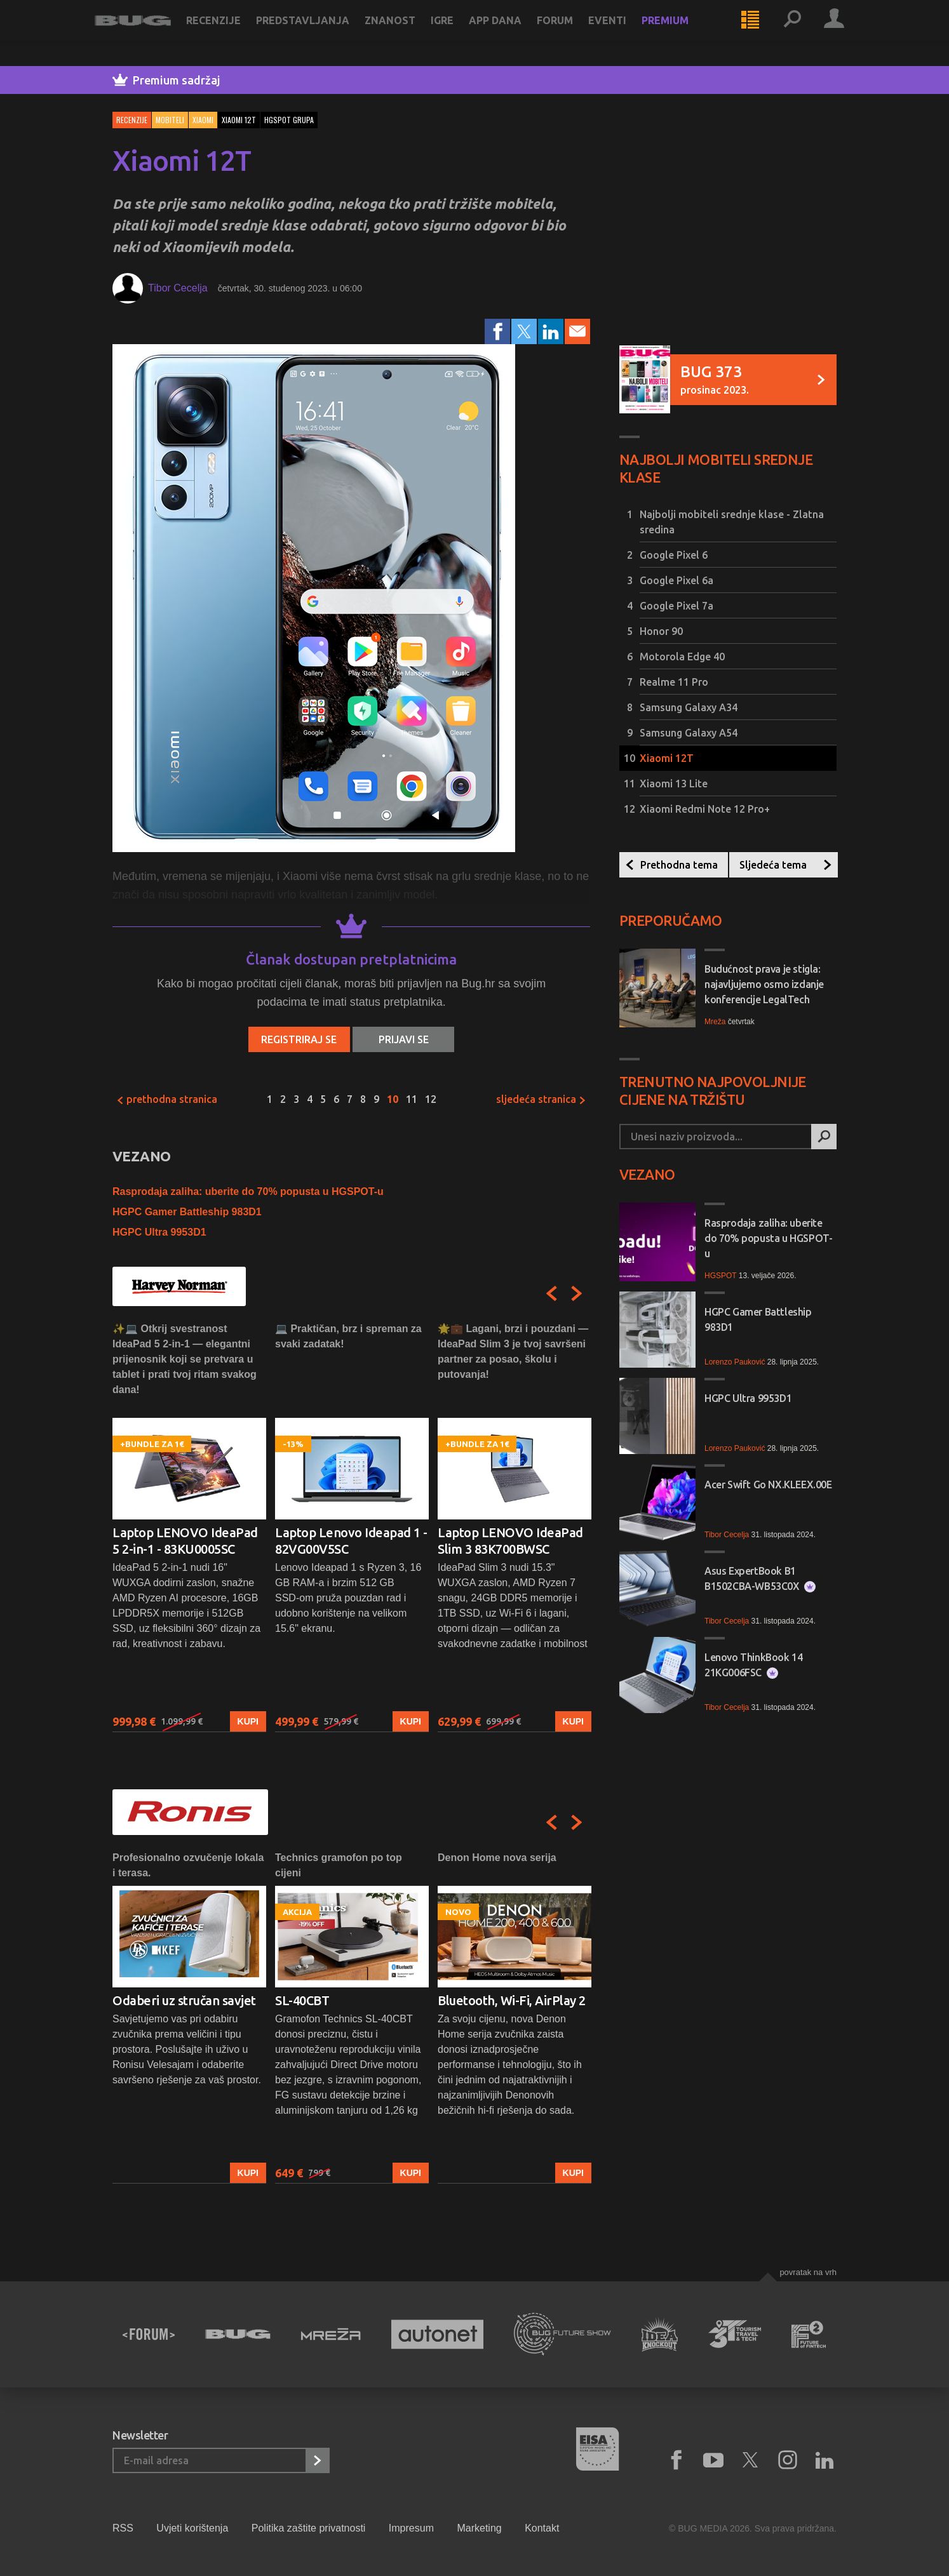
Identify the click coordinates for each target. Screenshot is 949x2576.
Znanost (407, 33)
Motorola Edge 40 (682, 656)
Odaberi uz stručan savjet (184, 2000)
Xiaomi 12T (667, 758)
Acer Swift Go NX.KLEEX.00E (768, 1484)
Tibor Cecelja (178, 288)
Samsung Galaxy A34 (688, 707)
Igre (459, 33)
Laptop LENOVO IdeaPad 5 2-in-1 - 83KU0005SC (185, 1540)
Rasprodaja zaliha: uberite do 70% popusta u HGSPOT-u (248, 1191)
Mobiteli (170, 119)
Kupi (248, 1721)
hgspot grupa (289, 119)
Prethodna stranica (166, 1099)
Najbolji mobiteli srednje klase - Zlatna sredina (732, 522)
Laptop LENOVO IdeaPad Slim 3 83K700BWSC (510, 1540)
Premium (682, 33)
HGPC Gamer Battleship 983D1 (187, 1211)
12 (430, 1099)
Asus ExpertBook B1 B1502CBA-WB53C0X (760, 1578)
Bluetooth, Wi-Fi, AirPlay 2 (512, 2000)
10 (392, 1099)
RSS (122, 2528)
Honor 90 (661, 631)
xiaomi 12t (239, 119)
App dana (513, 33)
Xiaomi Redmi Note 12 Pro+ (705, 809)
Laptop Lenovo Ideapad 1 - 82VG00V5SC (351, 1540)
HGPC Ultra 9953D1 (159, 1232)
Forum (573, 33)
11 (411, 1099)
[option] (189, 1527)
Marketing (479, 2528)
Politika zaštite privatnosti (309, 2528)
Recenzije (231, 33)
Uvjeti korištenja (192, 2528)
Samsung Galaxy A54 (688, 732)
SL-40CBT (302, 2000)
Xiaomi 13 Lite (674, 783)
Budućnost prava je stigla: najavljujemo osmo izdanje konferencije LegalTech (764, 984)
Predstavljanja (320, 33)
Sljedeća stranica (541, 1099)
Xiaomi (202, 119)
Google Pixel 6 (674, 555)
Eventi (625, 33)
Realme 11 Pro (674, 682)
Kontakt (542, 2528)
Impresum (411, 2528)
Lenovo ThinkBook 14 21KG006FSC (753, 1665)
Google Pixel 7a (676, 605)
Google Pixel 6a (676, 580)
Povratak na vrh (808, 2272)
